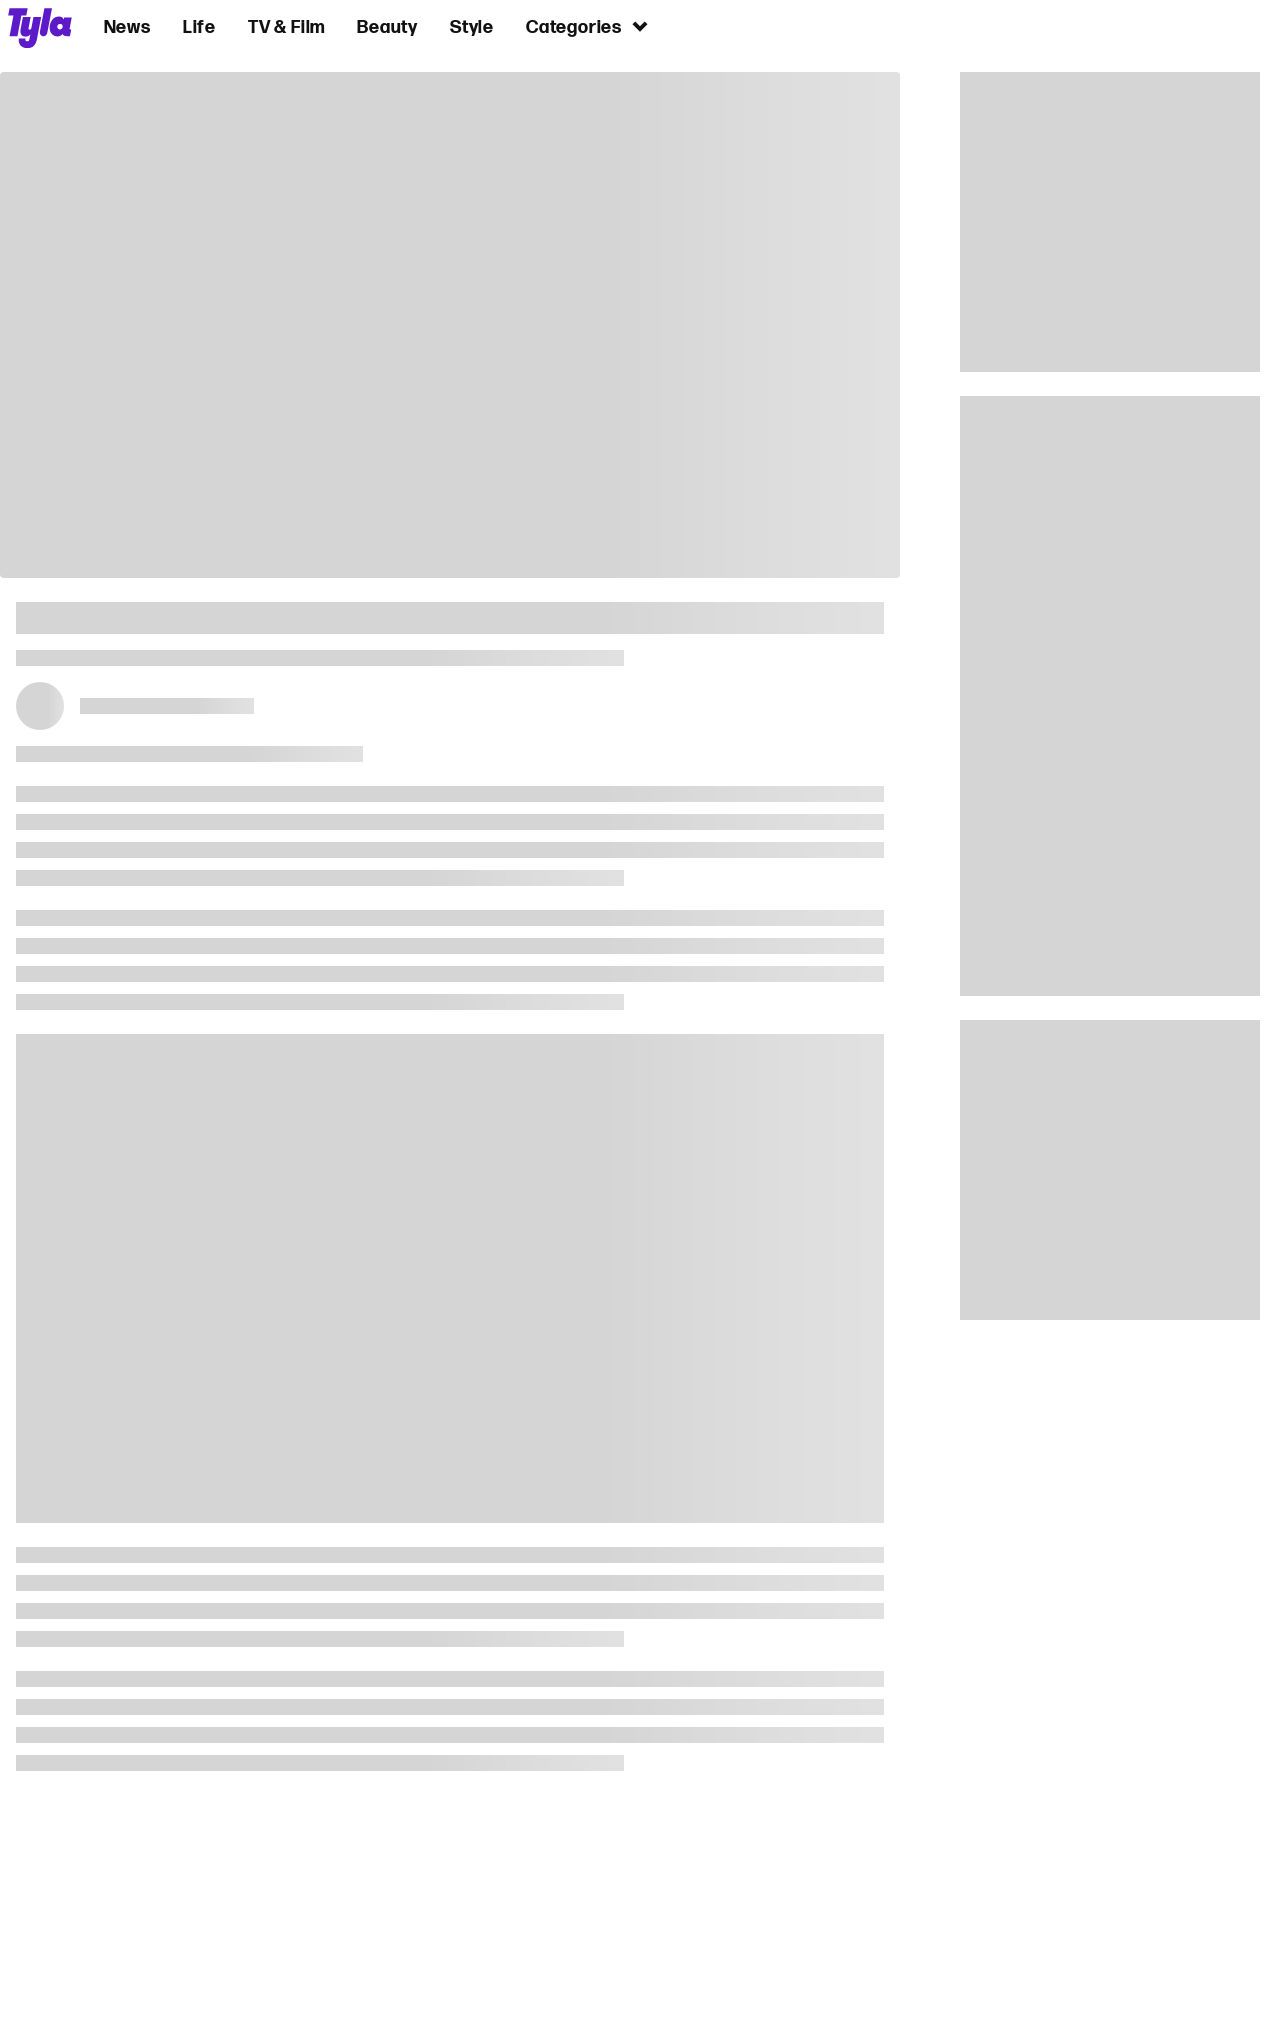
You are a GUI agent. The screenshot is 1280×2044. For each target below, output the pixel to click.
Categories (588, 26)
